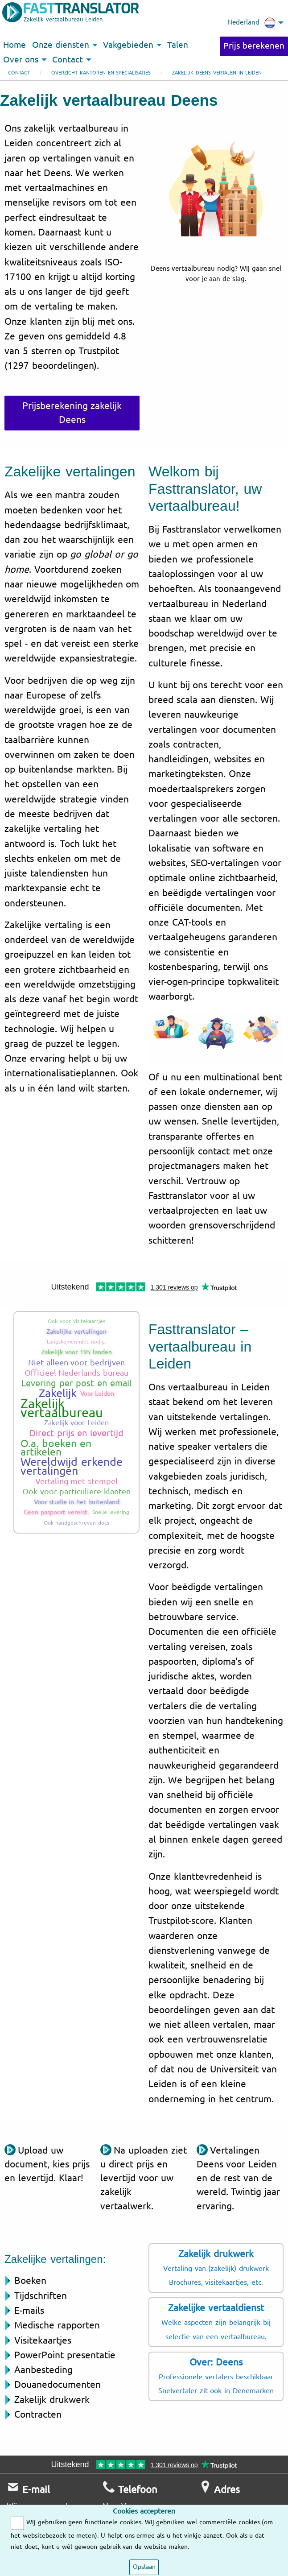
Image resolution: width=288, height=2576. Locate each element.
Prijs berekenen (253, 45)
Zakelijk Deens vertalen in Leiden (217, 72)
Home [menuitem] (14, 45)
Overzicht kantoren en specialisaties (101, 72)
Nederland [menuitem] (251, 23)
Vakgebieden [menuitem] (128, 45)
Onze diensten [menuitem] (60, 45)
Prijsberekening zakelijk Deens (72, 413)
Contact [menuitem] (67, 59)
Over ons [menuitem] (20, 59)
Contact (19, 72)
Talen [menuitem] (177, 45)
